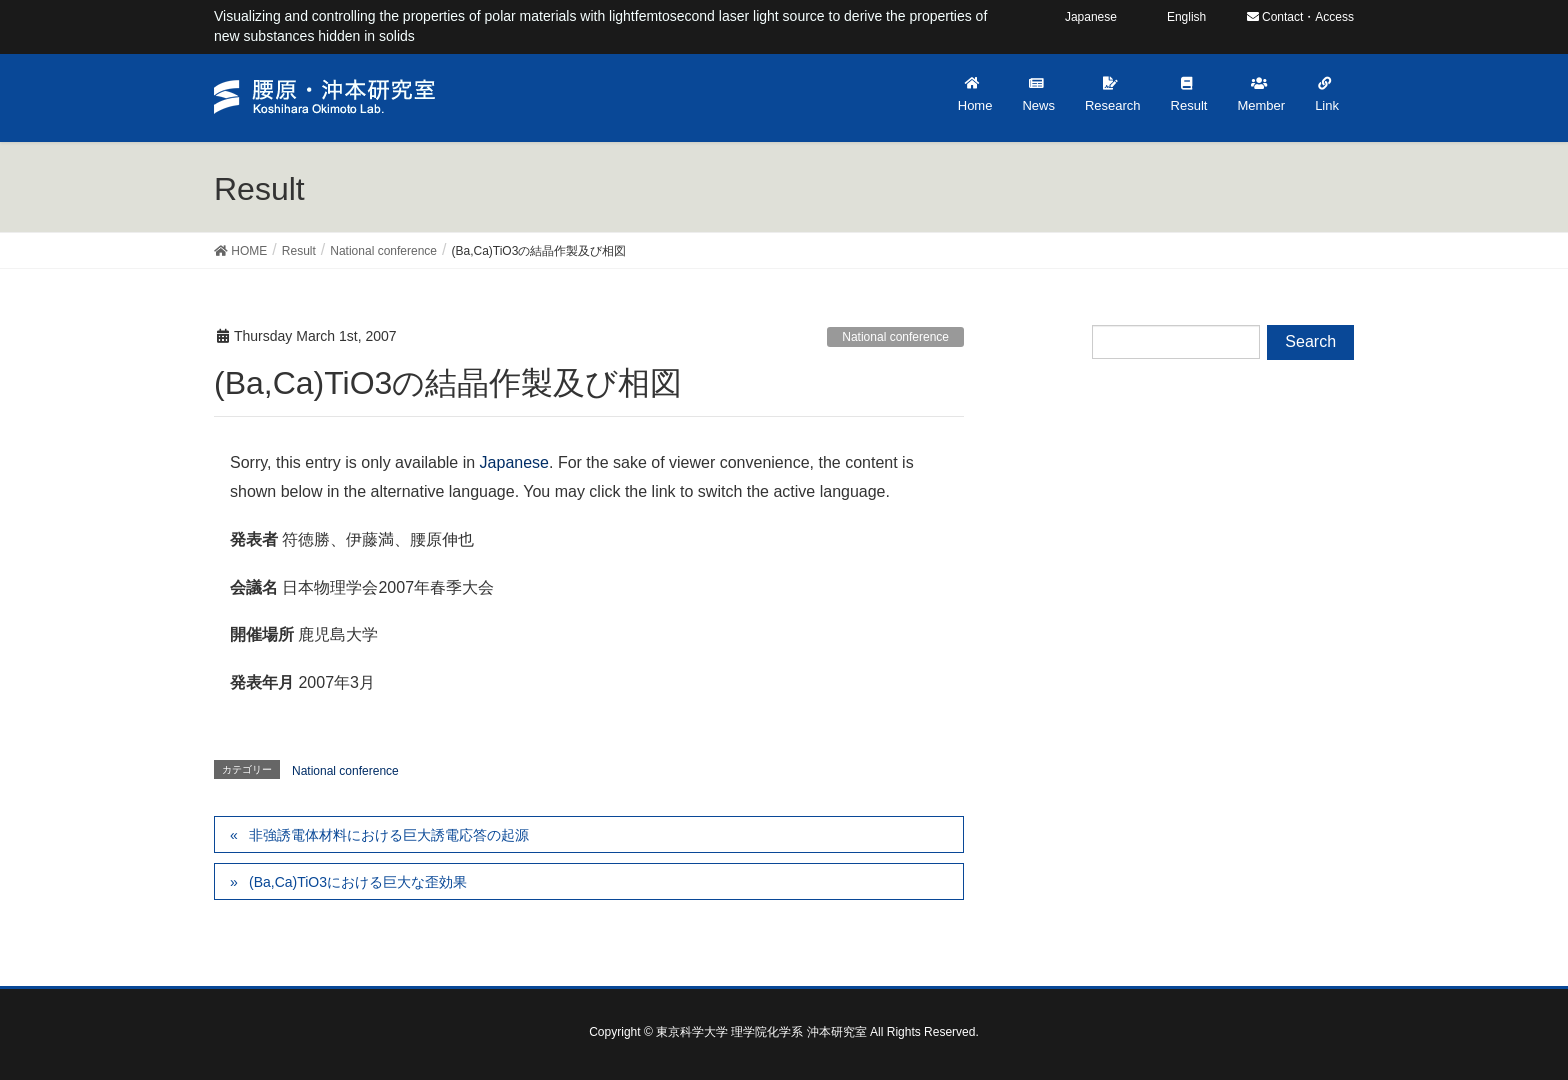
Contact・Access (1300, 17)
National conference (895, 337)
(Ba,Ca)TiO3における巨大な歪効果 (358, 882)
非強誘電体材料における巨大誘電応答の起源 (389, 835)
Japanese (514, 462)
